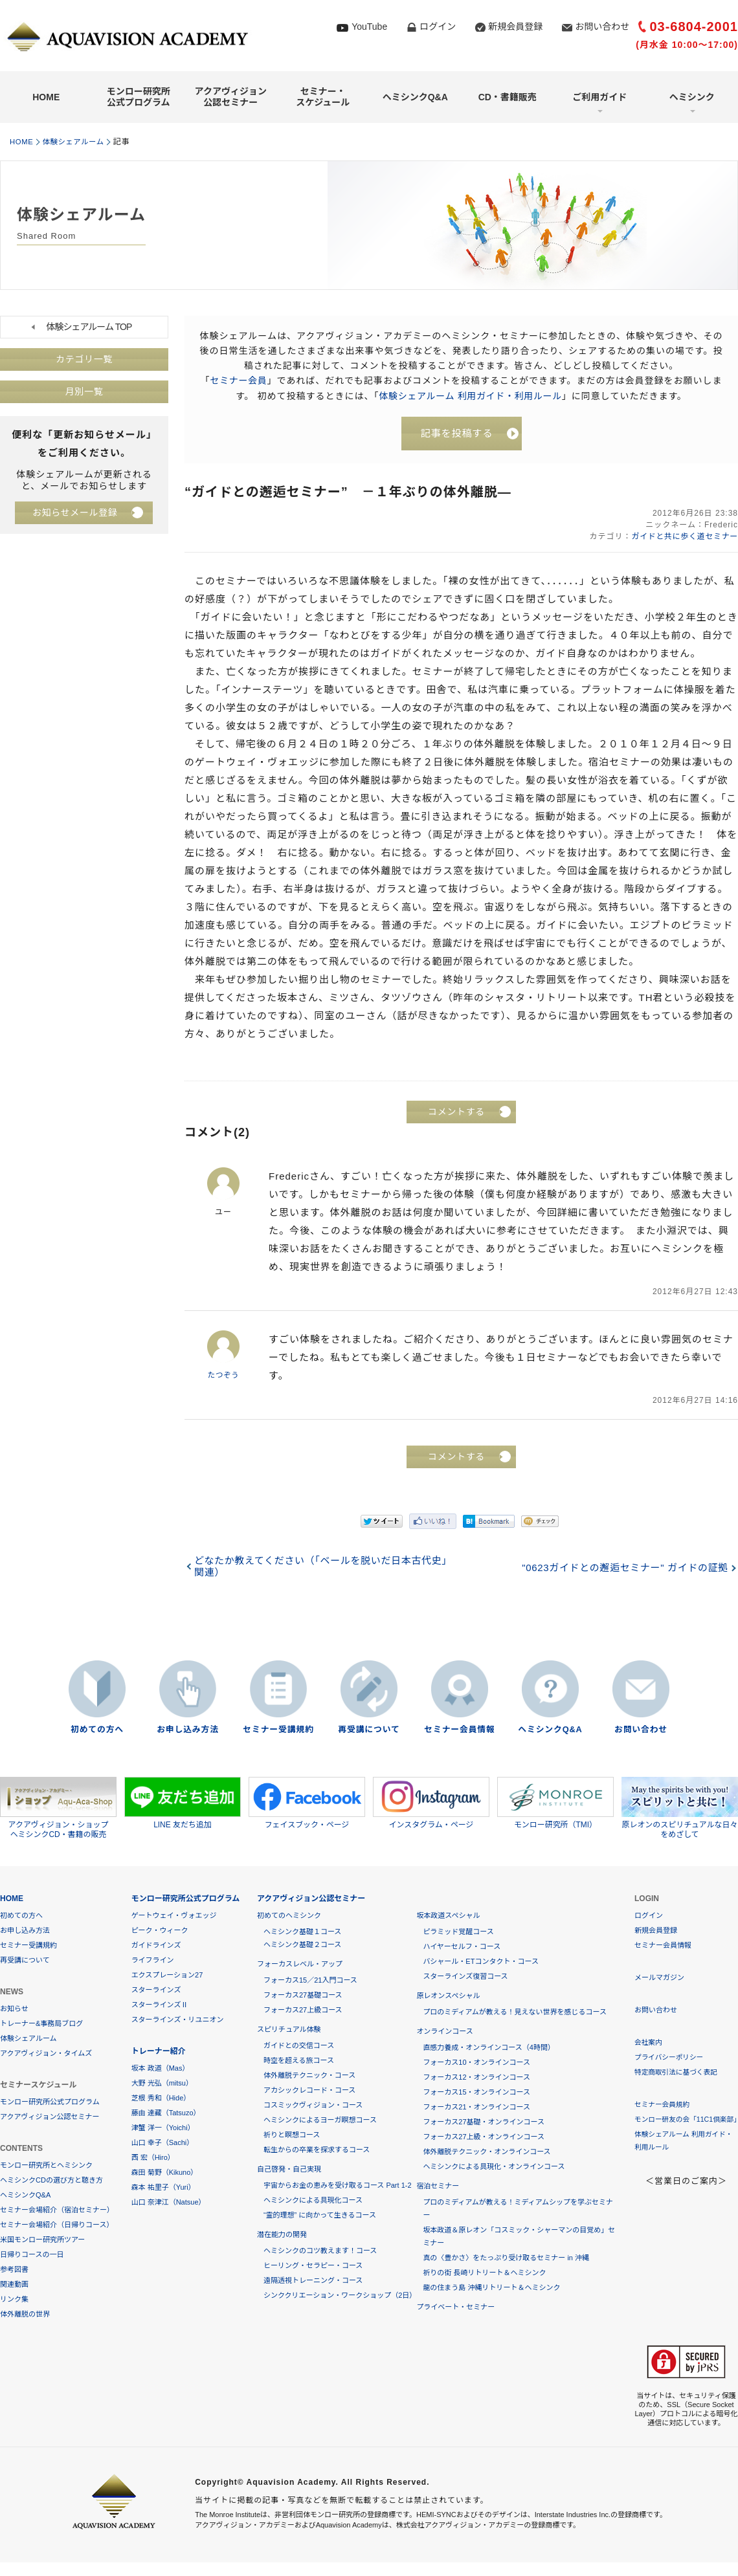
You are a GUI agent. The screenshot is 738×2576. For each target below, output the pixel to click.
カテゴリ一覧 (84, 360)
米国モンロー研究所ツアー (42, 2240)
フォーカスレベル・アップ (299, 1964)
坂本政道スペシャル (448, 1916)
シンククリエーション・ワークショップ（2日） (339, 2296)
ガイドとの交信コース (298, 2046)
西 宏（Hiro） (153, 2158)
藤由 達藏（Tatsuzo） (166, 2113)
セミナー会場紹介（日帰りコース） (56, 2225)
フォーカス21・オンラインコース (476, 2107)
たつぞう (223, 1376)
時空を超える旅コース (298, 2061)
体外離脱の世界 (25, 2314)
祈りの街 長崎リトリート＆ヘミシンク (484, 2273)
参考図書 (14, 2270)
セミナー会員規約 (662, 2105)
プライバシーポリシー (670, 2058)
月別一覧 (84, 392)
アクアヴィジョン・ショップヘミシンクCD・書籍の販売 (58, 1808)
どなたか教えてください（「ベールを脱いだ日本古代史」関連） (323, 1567)
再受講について (369, 1730)
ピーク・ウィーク (159, 1931)
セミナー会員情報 (459, 1730)
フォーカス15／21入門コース (310, 1981)
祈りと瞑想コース (291, 2135)
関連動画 (14, 2285)
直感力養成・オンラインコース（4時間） (489, 2048)
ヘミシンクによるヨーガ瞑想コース (320, 2120)
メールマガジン (659, 1978)
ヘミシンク (692, 97)
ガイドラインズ (156, 1946)
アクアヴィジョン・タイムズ (46, 2054)
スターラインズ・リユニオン (177, 2020)
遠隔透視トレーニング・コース (313, 2281)
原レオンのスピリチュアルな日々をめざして (679, 1808)
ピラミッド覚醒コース (458, 1932)
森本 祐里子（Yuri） (163, 2188)
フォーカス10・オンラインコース (476, 2063)
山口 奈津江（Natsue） (168, 2203)
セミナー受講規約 (278, 1730)
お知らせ (14, 2009)
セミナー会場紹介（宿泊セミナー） (57, 2210)
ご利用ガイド (599, 97)
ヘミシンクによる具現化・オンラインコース (494, 2167)
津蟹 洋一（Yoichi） (163, 2128)
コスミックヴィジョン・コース (313, 2105)
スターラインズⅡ (159, 2005)
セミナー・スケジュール (323, 96)
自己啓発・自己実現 (289, 2170)
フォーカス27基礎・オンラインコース (483, 2122)
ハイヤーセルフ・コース (461, 1947)
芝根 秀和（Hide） (161, 2098)
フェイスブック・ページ (307, 1803)
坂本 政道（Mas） (160, 2069)
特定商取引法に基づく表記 (677, 2072)
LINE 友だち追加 (182, 1803)
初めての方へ (97, 1730)
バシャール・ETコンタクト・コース (481, 1962)
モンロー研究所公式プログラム (138, 96)
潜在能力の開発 (282, 2235)
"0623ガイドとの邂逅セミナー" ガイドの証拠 (622, 1569)
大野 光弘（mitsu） (162, 2083)
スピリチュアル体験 (289, 2030)
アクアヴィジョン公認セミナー (231, 96)
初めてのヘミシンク (289, 1916)
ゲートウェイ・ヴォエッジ (174, 1916)
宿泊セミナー (437, 2186)
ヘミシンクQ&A (415, 97)
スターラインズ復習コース (465, 1977)
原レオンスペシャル (448, 1996)
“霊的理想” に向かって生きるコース (319, 2215)
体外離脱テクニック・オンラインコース (486, 2152)
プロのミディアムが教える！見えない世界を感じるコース (515, 2012)
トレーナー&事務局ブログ (41, 2024)
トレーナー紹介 (158, 2051)
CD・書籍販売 (507, 97)
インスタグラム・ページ (431, 1803)
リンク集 (14, 2300)
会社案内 (648, 2043)
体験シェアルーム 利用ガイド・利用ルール (470, 395)
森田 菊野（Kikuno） (164, 2173)
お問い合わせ (602, 26)
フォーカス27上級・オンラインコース (483, 2137)
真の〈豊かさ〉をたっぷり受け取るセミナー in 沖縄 (506, 2258)
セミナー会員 (238, 380)
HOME (46, 97)
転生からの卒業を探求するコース (316, 2150)
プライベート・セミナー (455, 2307)
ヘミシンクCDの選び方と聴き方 (51, 2181)
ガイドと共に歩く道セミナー (683, 537)
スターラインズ (156, 1990)
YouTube (369, 26)
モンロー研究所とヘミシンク (46, 2166)
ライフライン (152, 1961)
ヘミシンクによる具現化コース (313, 2201)
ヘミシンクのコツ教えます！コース (320, 2251)
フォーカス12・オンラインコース (476, 2078)
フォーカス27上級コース (302, 2010)
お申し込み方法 (187, 1730)
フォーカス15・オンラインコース (476, 2093)
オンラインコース (444, 2032)
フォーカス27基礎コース (302, 1995)
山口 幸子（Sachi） (162, 2143)
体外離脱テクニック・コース (309, 2076)
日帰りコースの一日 (31, 2255)
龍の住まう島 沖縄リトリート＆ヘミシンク (491, 2288)
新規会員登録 (515, 26)
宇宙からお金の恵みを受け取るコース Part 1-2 (337, 2186)
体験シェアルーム (78, 141)
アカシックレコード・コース (309, 2091)
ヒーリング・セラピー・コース (313, 2266)
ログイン (437, 26)
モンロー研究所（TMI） (555, 1803)
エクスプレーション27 (167, 1975)
